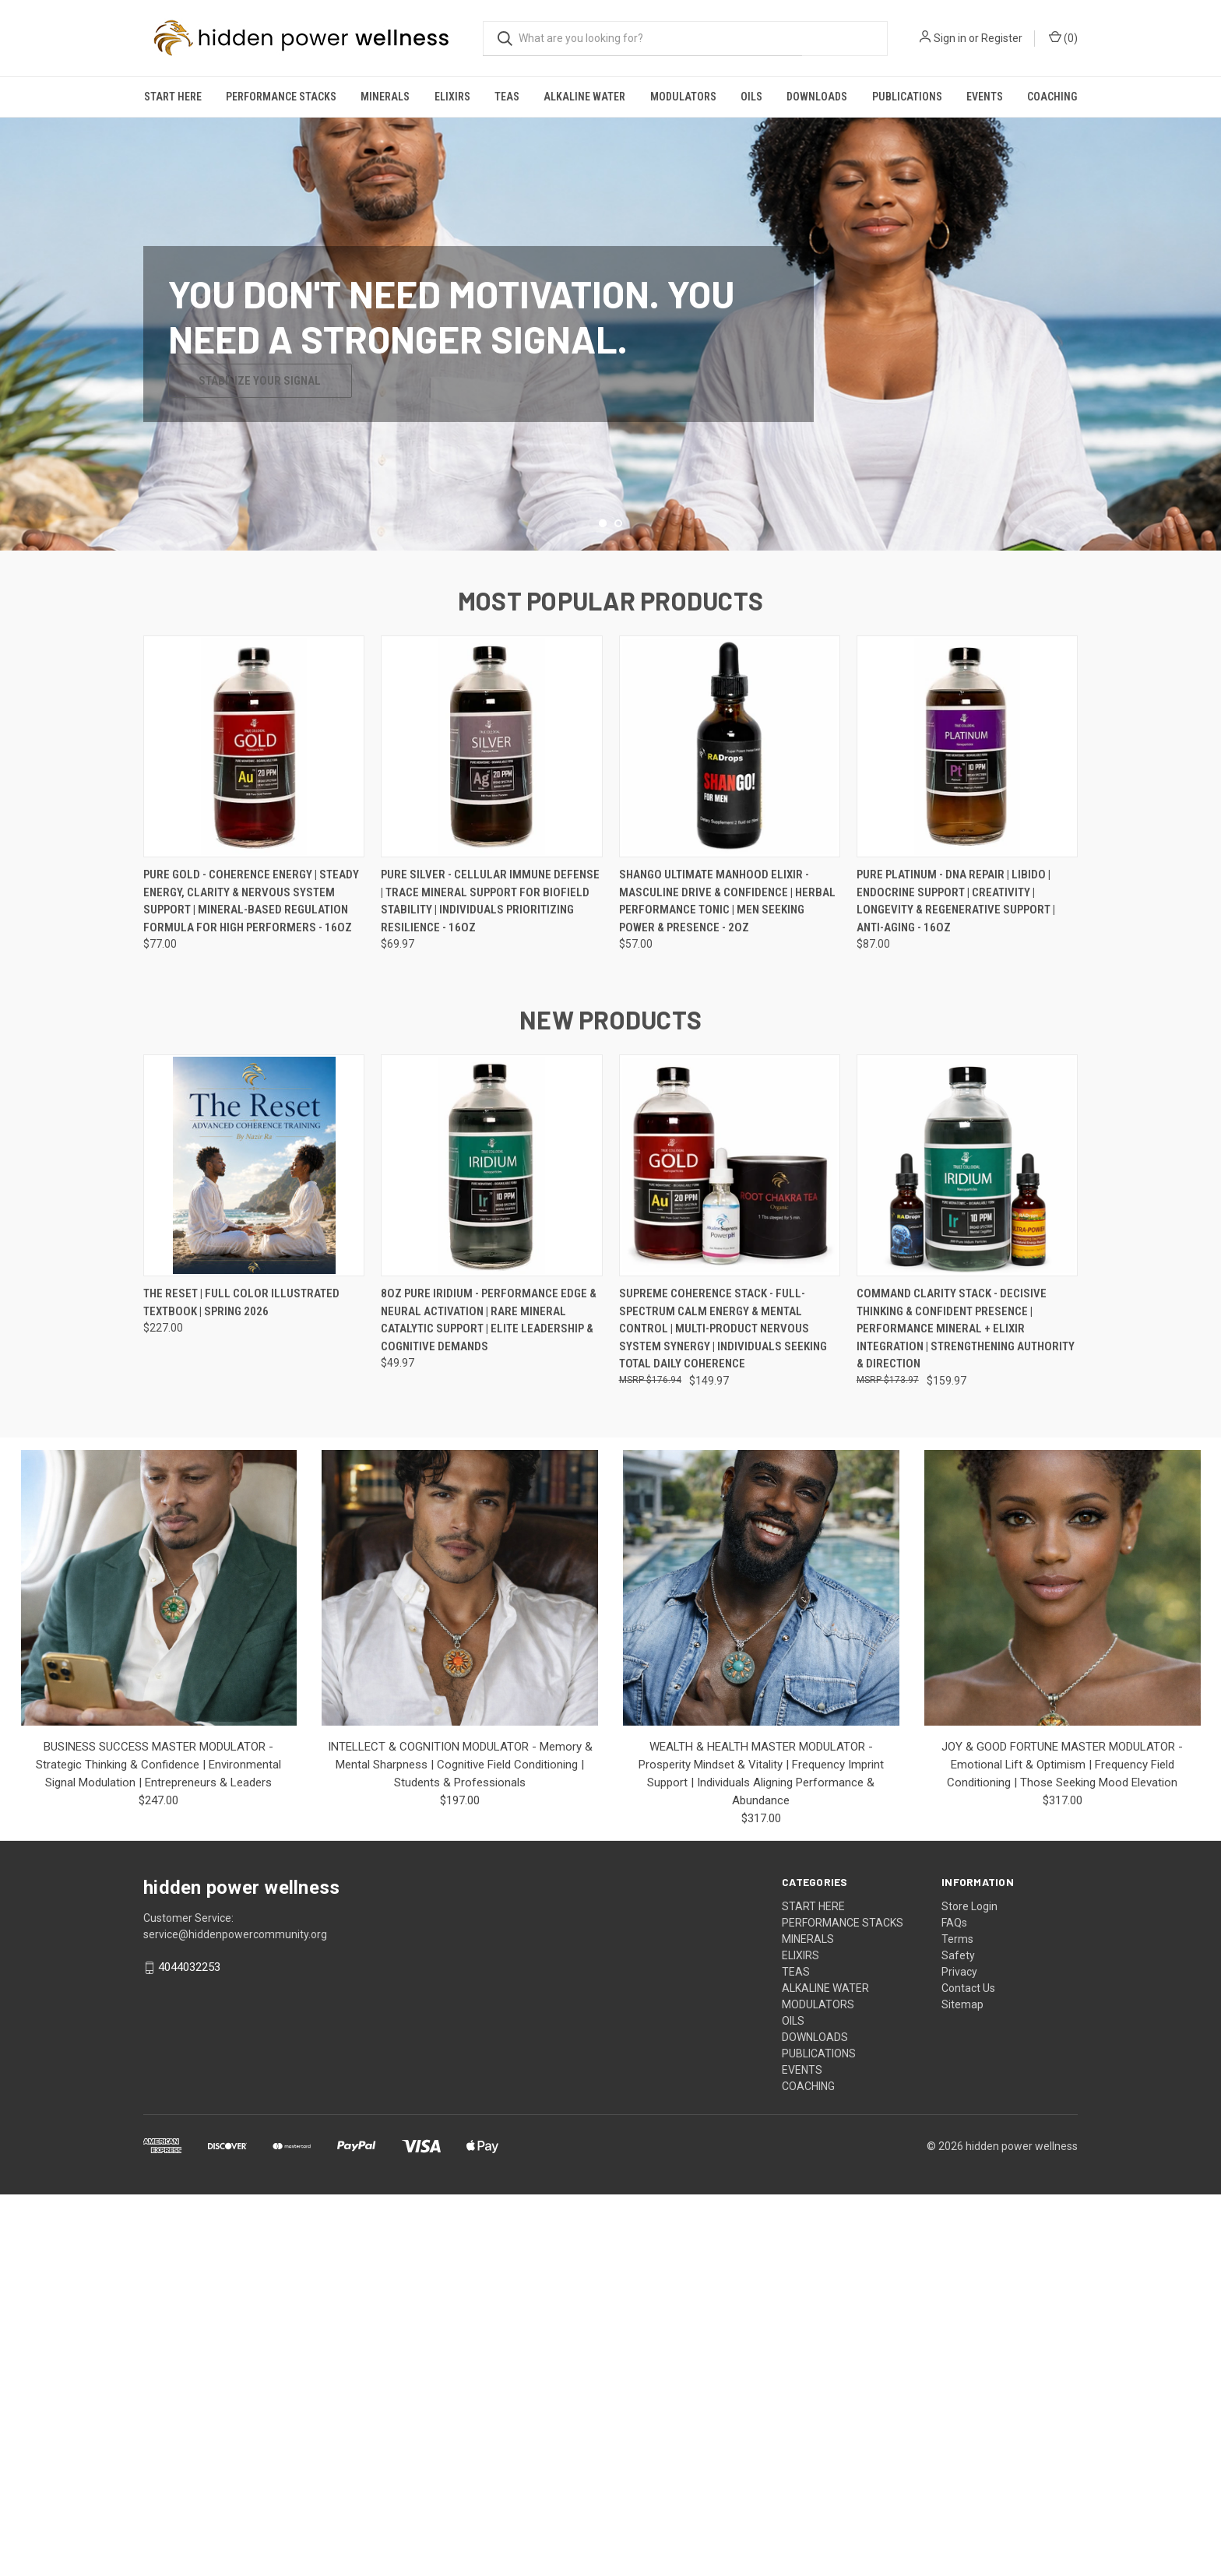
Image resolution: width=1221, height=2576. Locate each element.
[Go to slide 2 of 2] (618, 904)
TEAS (506, 96)
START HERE (173, 96)
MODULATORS (683, 96)
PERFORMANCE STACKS (281, 96)
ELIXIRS (452, 96)
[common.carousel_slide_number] (610, 524)
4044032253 (189, 2349)
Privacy (959, 2353)
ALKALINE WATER (584, 96)
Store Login (969, 2288)
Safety (958, 2337)
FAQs (954, 2304)
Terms (957, 2320)
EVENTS (984, 96)
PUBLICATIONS (907, 96)
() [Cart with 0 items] (1063, 37)
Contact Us (968, 2369)
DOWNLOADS (816, 96)
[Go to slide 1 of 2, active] (603, 904)
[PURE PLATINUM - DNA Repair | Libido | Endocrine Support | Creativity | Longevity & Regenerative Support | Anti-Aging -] (967, 1127)
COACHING (1052, 96)
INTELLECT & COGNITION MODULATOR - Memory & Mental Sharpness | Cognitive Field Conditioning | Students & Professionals (460, 2146)
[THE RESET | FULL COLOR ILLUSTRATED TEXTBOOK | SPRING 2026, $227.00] (253, 1546)
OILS (751, 96)
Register (1001, 38)
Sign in (950, 38)
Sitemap (962, 2386)
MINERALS (385, 96)
